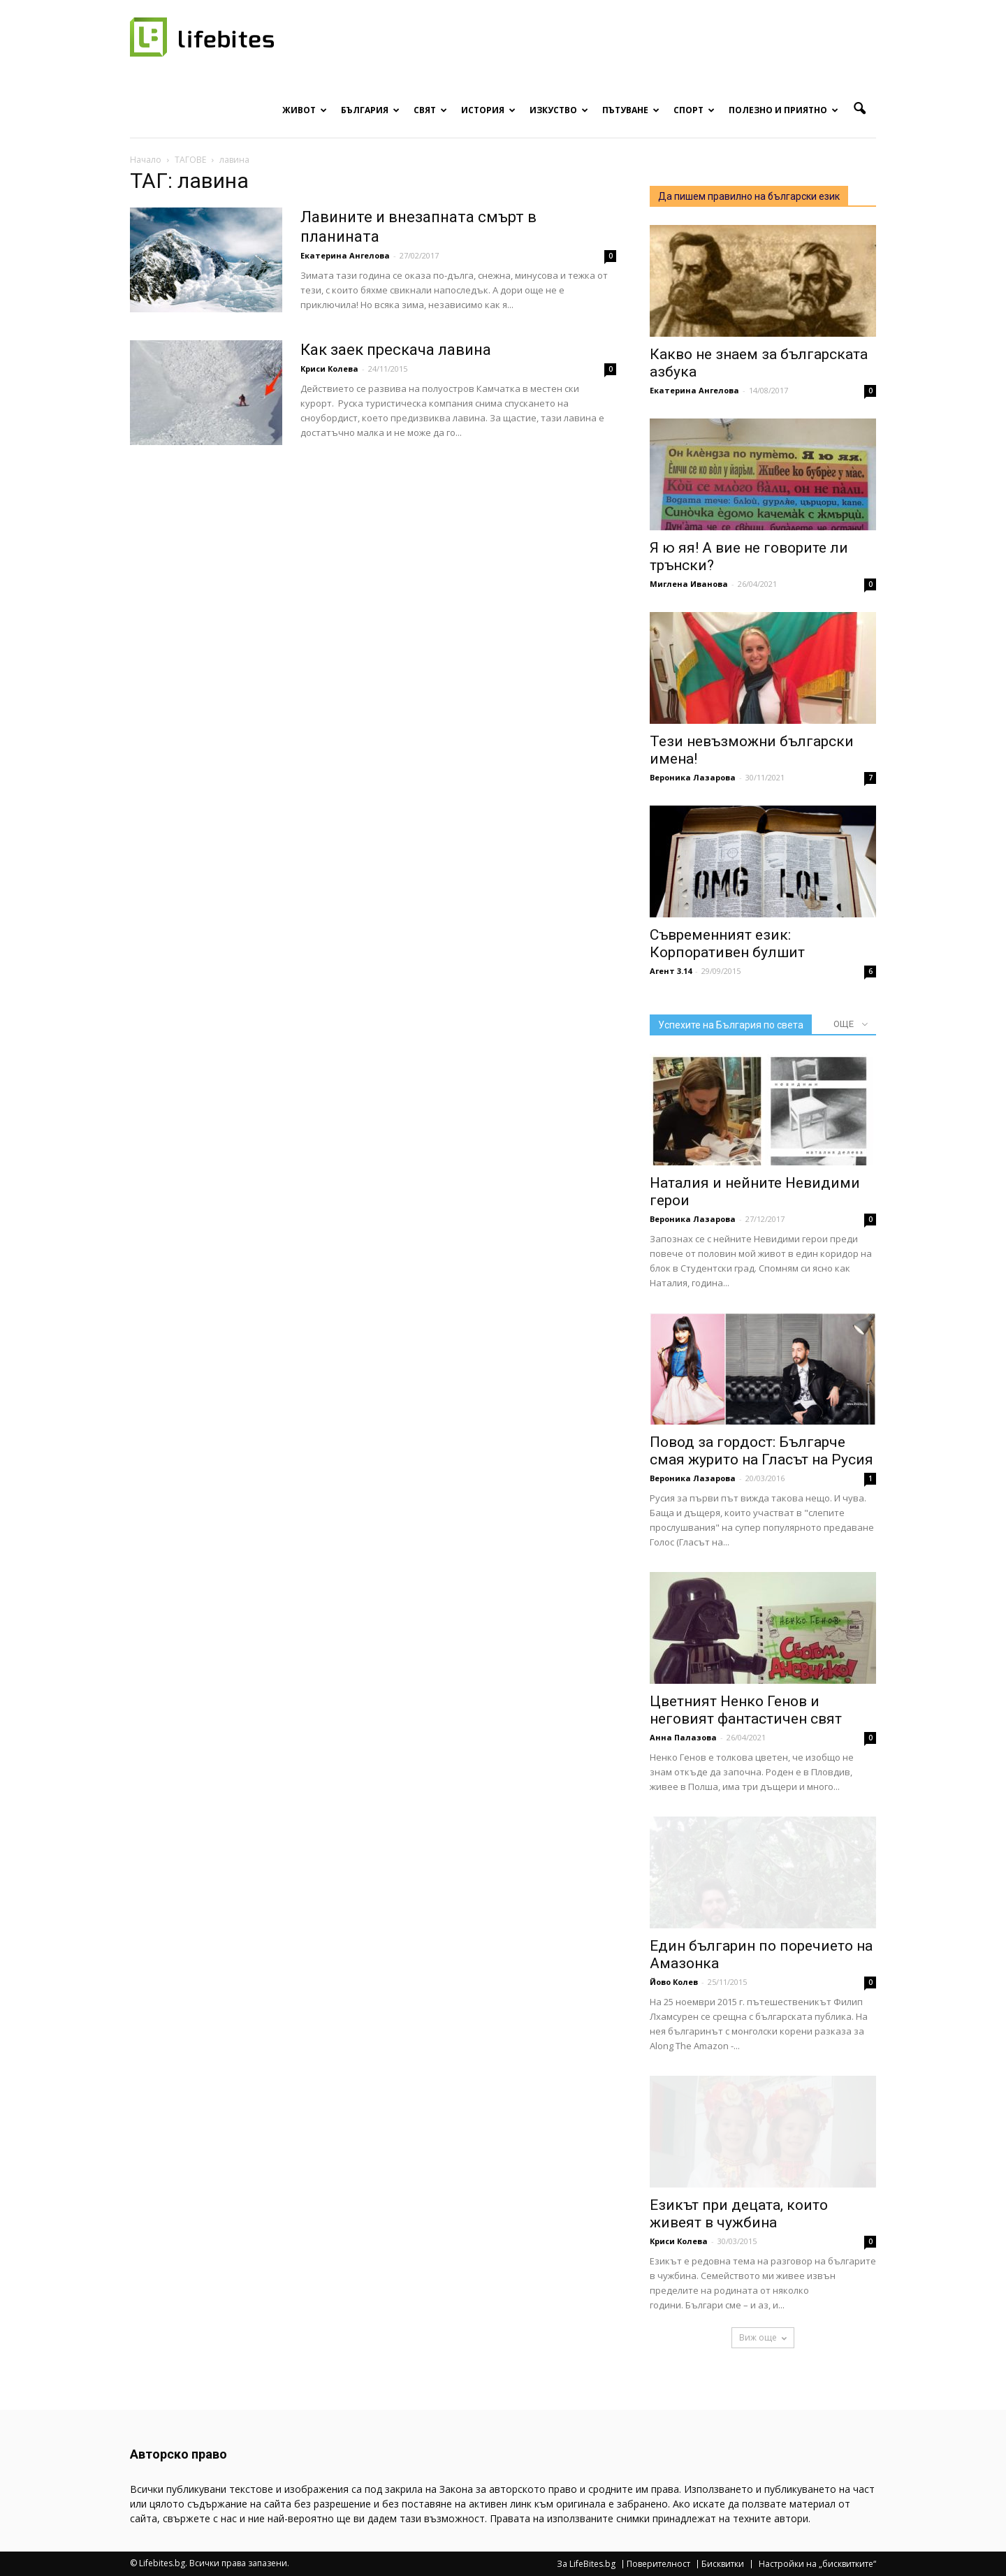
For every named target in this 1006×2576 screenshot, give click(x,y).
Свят (430, 110)
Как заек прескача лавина (395, 349)
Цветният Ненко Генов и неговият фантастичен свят (746, 1710)
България (370, 110)
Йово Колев (674, 1982)
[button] (859, 109)
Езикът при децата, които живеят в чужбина (739, 2214)
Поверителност (658, 2564)
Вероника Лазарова (693, 777)
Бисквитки (722, 2564)
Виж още (763, 2337)
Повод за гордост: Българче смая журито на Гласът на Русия (761, 1451)
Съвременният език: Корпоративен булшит (727, 943)
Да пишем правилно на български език (749, 196)
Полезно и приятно (783, 110)
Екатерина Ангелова (345, 255)
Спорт (694, 110)
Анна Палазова (683, 1737)
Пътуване (630, 110)
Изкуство (559, 110)
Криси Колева (329, 368)
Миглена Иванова (689, 583)
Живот (304, 110)
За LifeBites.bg (586, 2564)
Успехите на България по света (730, 1025)
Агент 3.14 (671, 971)
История (488, 110)
